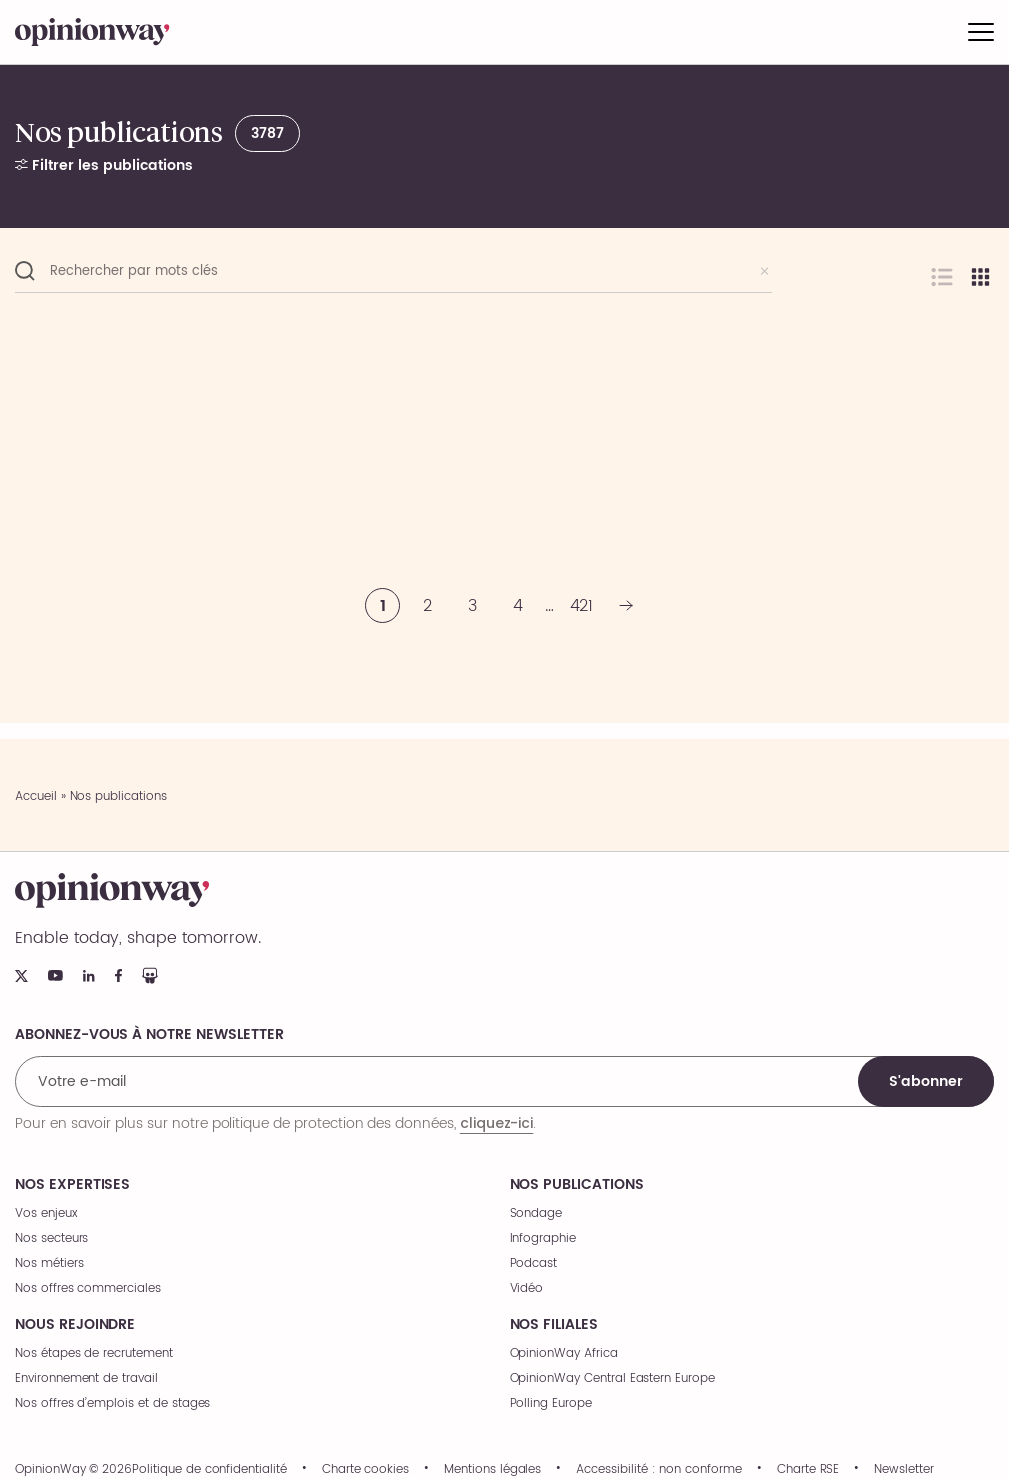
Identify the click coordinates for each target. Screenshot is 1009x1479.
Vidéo (527, 1288)
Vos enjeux (46, 1213)
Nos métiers (49, 1263)
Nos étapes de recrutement (94, 1353)
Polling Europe (551, 1403)
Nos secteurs (51, 1238)
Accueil (36, 796)
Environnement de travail (86, 1378)
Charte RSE (808, 1470)
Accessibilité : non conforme (659, 1470)
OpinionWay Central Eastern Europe (612, 1378)
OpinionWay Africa (564, 1353)
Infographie (543, 1238)
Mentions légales (492, 1470)
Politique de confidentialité (209, 1470)
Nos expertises (72, 1185)
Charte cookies (365, 1470)
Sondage (536, 1213)
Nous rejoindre (75, 1325)
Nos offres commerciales (88, 1288)
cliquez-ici (496, 1123)
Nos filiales (554, 1325)
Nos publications (577, 1185)
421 (582, 606)
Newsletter (904, 1470)
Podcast (534, 1263)
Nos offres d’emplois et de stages (112, 1403)
